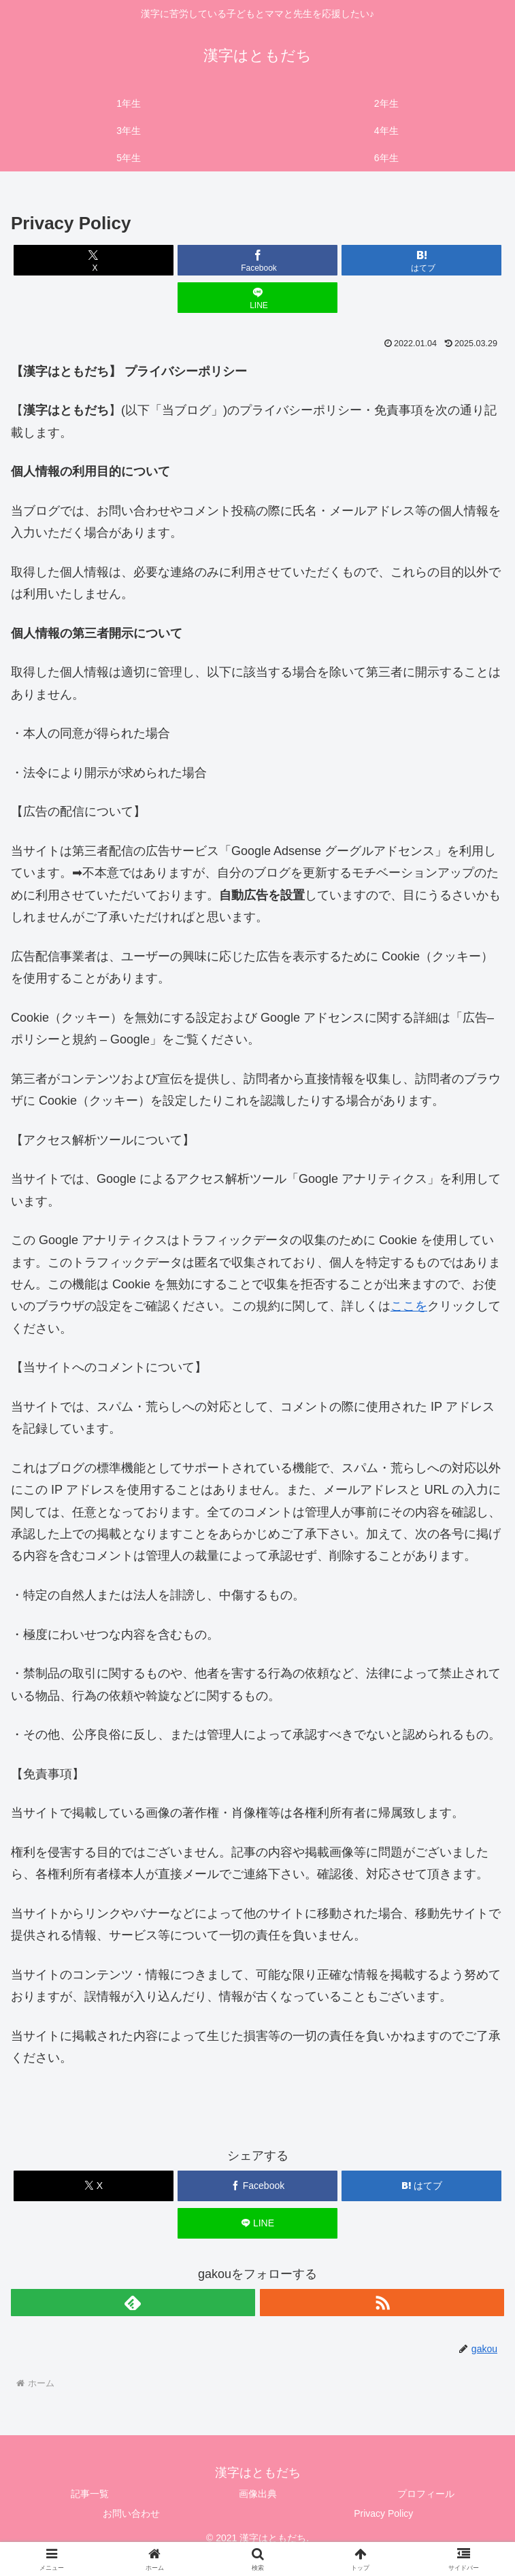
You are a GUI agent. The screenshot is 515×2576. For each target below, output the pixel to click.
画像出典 (258, 2493)
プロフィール (425, 2493)
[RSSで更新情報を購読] (382, 2302)
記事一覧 (90, 2493)
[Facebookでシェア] (258, 260)
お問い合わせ (131, 2513)
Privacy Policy (383, 2513)
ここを (409, 1306)
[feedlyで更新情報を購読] (133, 2302)
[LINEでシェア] (258, 297)
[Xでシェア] (94, 260)
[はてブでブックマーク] (422, 260)
